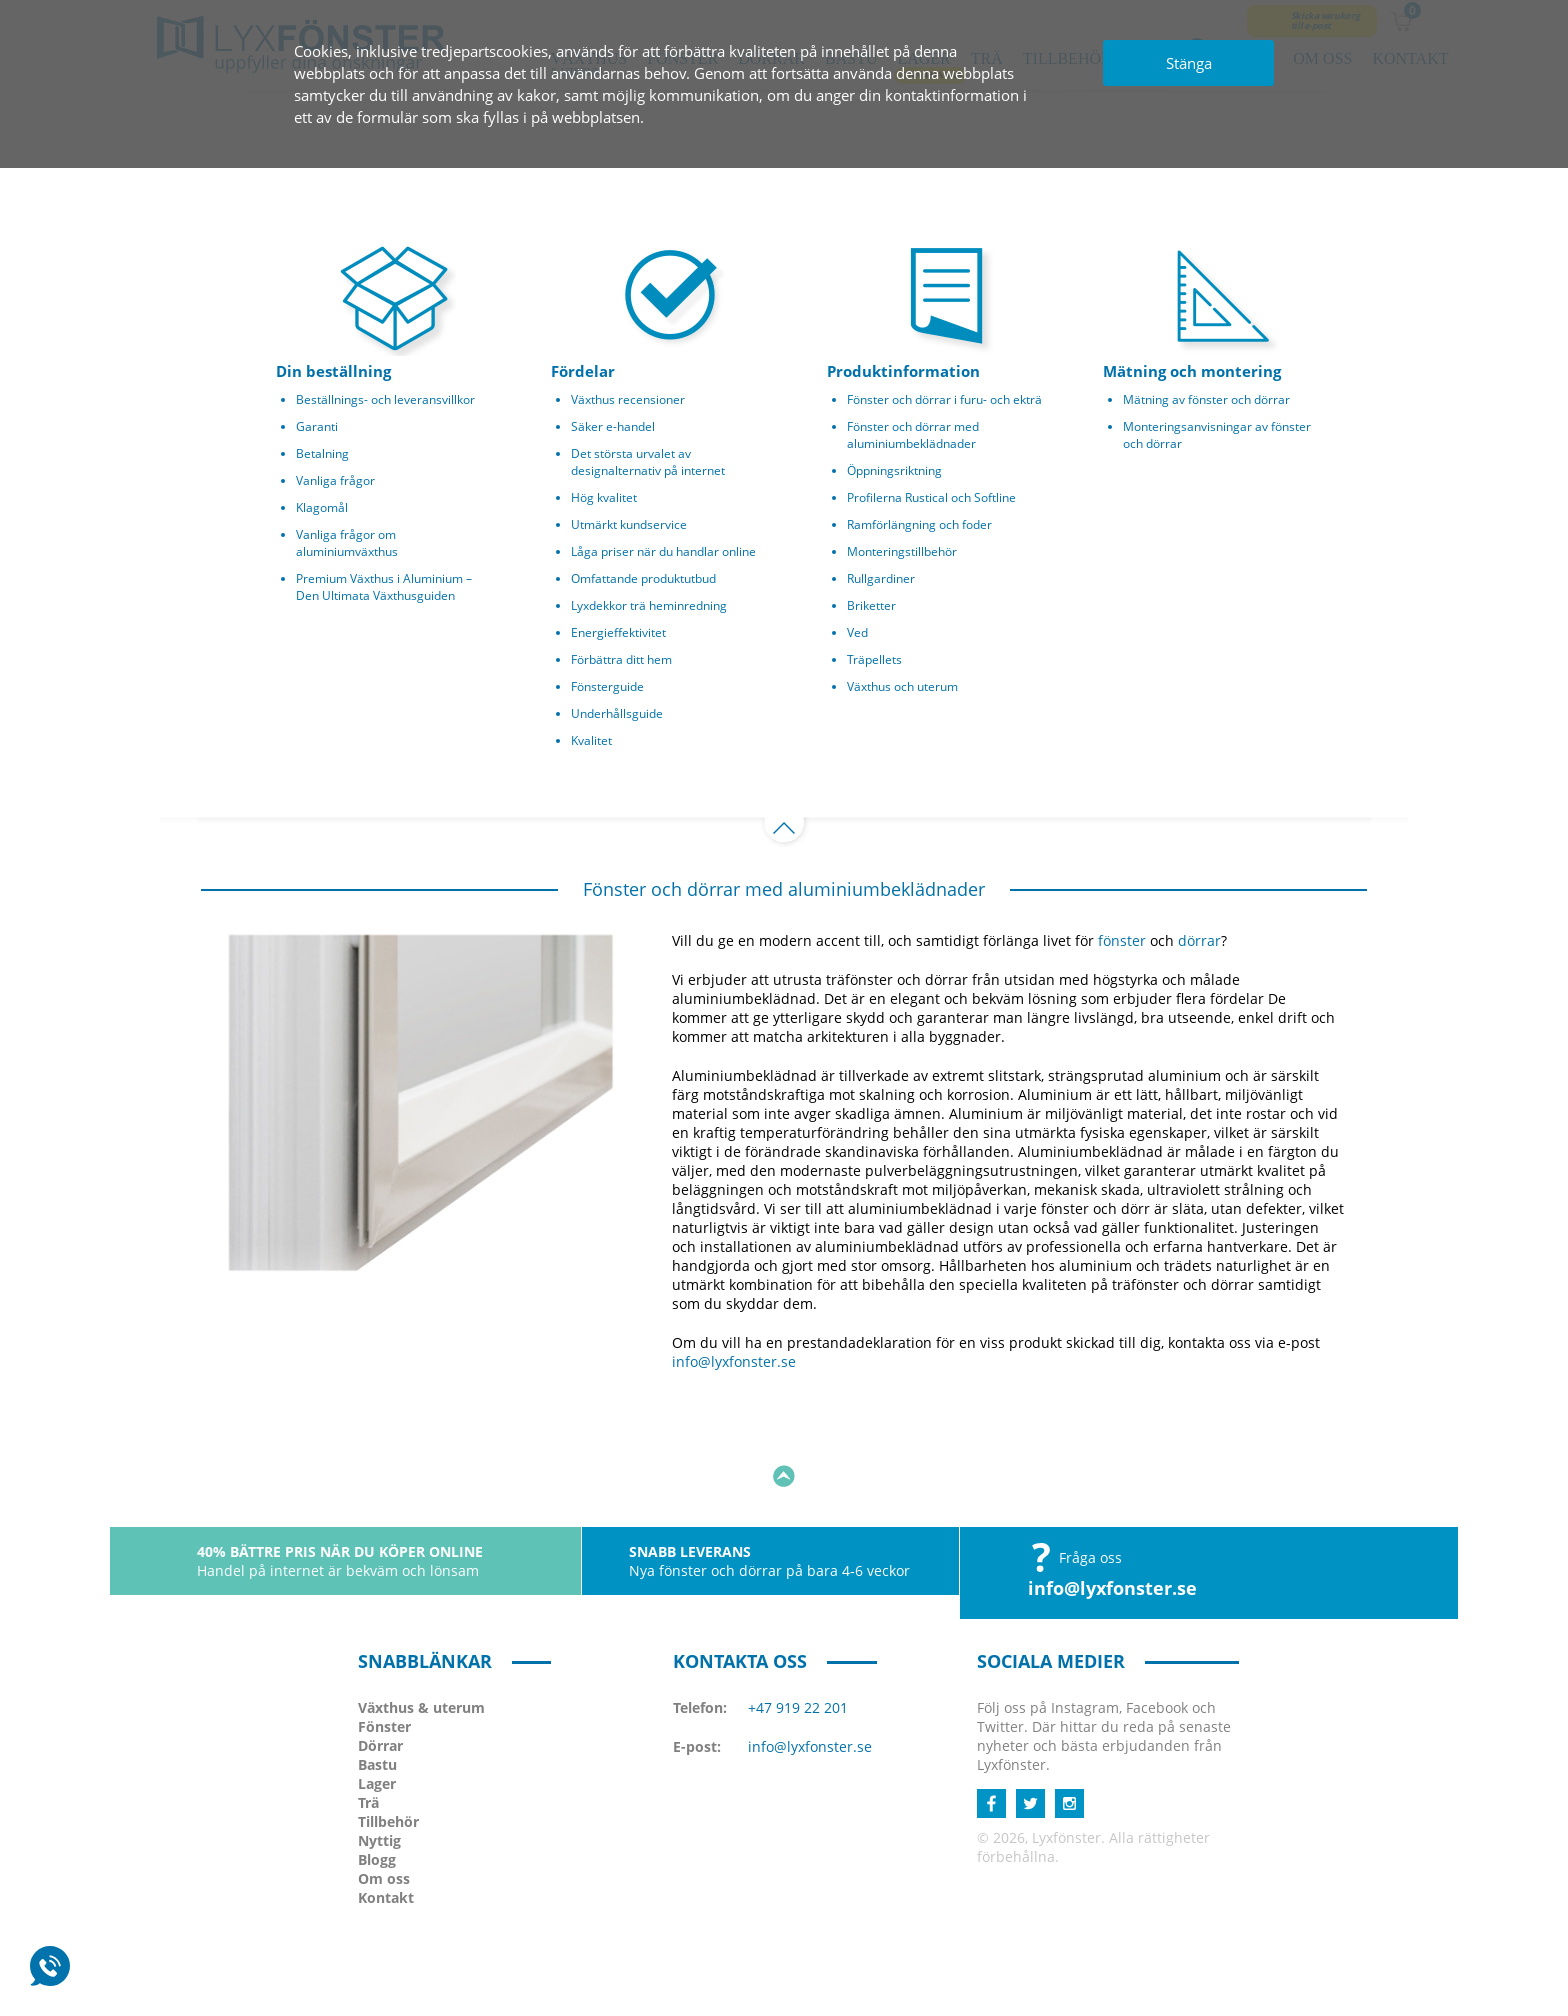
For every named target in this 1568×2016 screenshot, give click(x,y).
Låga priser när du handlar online (663, 551)
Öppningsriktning (894, 470)
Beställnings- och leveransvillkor (385, 399)
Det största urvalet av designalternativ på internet (648, 462)
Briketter (871, 605)
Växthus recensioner (628, 399)
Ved (857, 632)
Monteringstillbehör (902, 551)
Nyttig (379, 1768)
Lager (377, 1711)
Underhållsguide (617, 713)
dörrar (1199, 940)
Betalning (322, 453)
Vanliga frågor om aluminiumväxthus (347, 543)
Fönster (384, 1654)
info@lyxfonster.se (734, 1361)
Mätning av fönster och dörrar (1206, 399)
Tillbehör (388, 1749)
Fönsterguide (607, 686)
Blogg (377, 1787)
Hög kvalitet (604, 497)
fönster (1122, 940)
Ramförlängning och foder (919, 524)
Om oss (384, 1806)
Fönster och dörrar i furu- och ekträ (944, 399)
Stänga (1189, 63)
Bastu (377, 1692)
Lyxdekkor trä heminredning (649, 605)
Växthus (421, 1635)
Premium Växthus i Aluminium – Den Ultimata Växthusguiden (384, 587)
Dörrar (380, 1673)
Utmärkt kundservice (629, 524)
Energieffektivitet (618, 632)
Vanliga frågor (335, 480)
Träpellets (874, 659)
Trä (368, 1730)
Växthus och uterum (902, 686)
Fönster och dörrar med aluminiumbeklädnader (913, 435)
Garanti (317, 426)
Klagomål (322, 507)
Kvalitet (591, 740)
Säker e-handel (613, 426)
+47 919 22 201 (798, 1635)
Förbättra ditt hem (621, 659)
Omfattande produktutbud (643, 578)
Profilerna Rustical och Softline (931, 497)
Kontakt (386, 1825)
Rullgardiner (881, 578)
